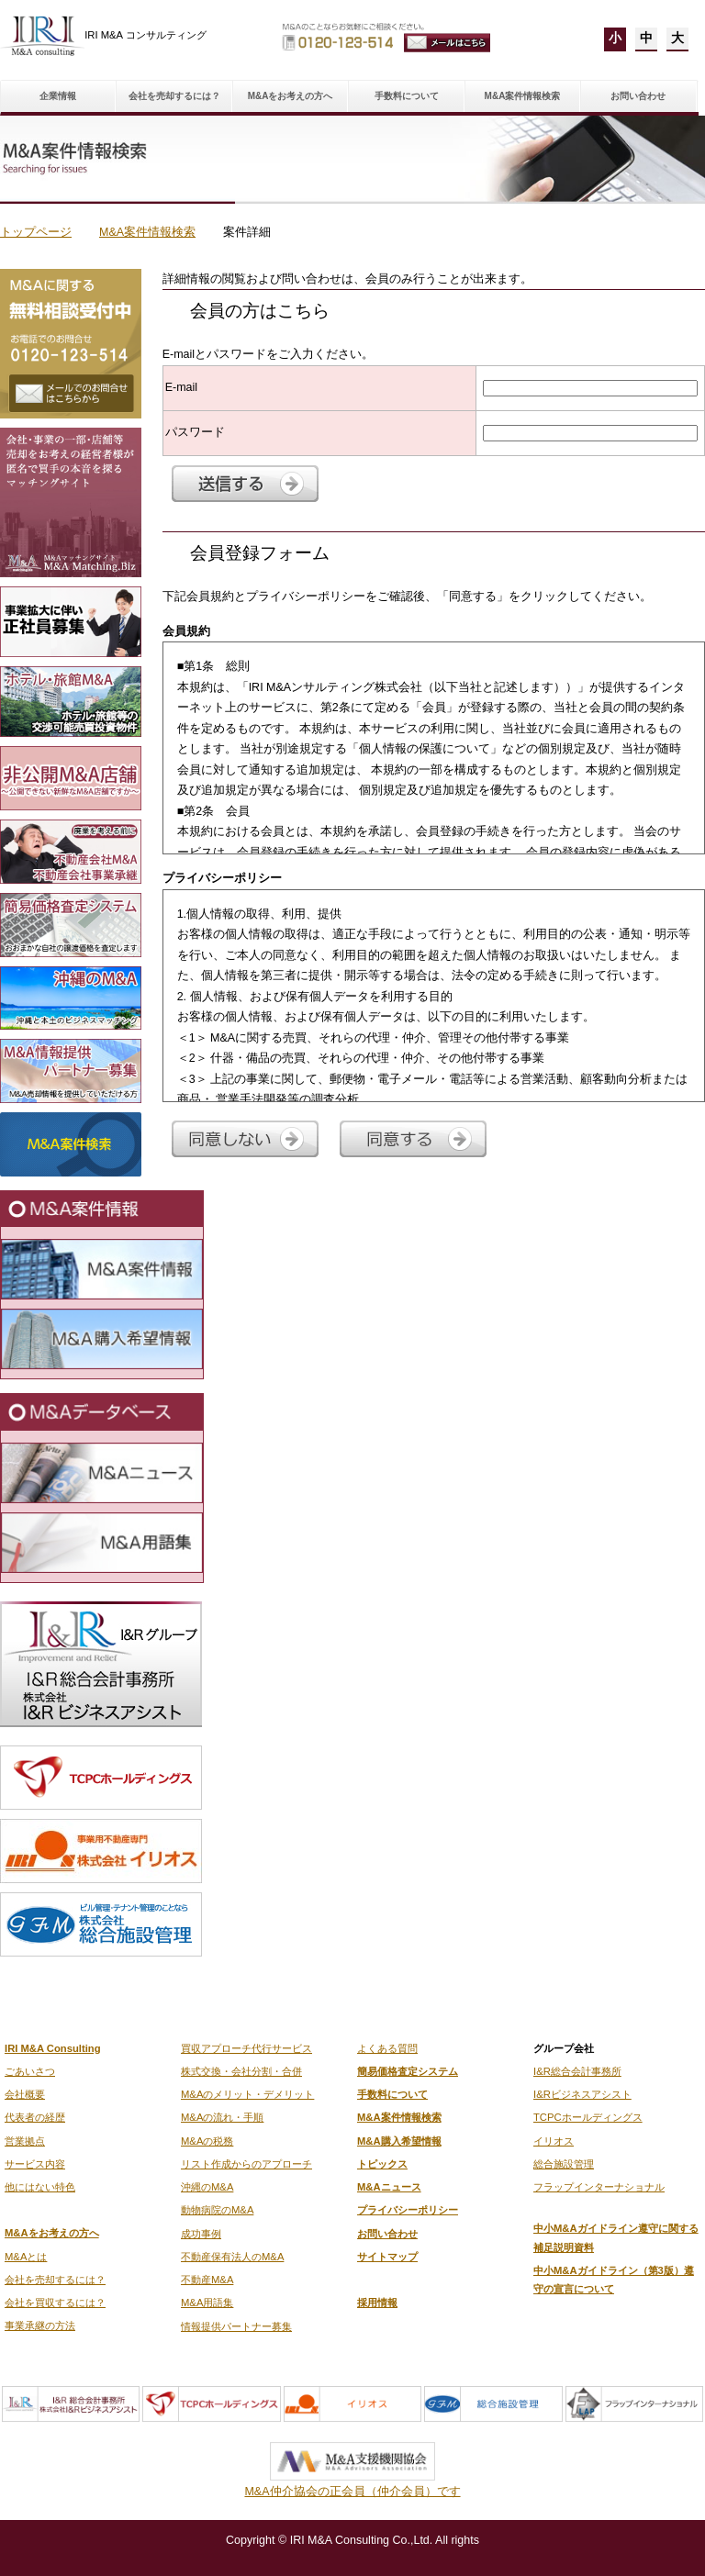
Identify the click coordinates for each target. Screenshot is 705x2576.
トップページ (36, 232)
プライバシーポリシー (407, 2209)
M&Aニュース (389, 2186)
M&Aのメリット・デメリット (247, 2094)
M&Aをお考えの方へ (290, 96)
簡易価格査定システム (407, 2071)
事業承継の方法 (40, 2325)
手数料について (407, 96)
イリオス (553, 2141)
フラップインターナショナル (599, 2186)
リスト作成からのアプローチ (246, 2163)
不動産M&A (207, 2279)
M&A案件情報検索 (523, 96)
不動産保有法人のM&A (232, 2256)
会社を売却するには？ (174, 96)
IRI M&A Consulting (53, 2048)
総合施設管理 (563, 2163)
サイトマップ (387, 2256)
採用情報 (377, 2302)
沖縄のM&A (207, 2186)
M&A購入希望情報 (399, 2141)
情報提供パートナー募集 (236, 2326)
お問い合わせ (638, 96)
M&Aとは (26, 2256)
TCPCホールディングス (588, 2117)
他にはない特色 (40, 2186)
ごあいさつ (30, 2071)
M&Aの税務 (207, 2141)
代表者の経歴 (35, 2117)
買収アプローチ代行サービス (246, 2048)
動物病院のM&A (217, 2209)
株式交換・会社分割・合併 (241, 2071)
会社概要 (25, 2094)
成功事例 (201, 2233)
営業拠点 (25, 2141)
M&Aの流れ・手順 (222, 2117)
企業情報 (57, 96)
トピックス (382, 2163)
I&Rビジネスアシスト (582, 2094)
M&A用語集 (207, 2302)
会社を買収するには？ (55, 2302)
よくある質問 (387, 2048)
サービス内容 (35, 2163)
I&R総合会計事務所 (577, 2071)
